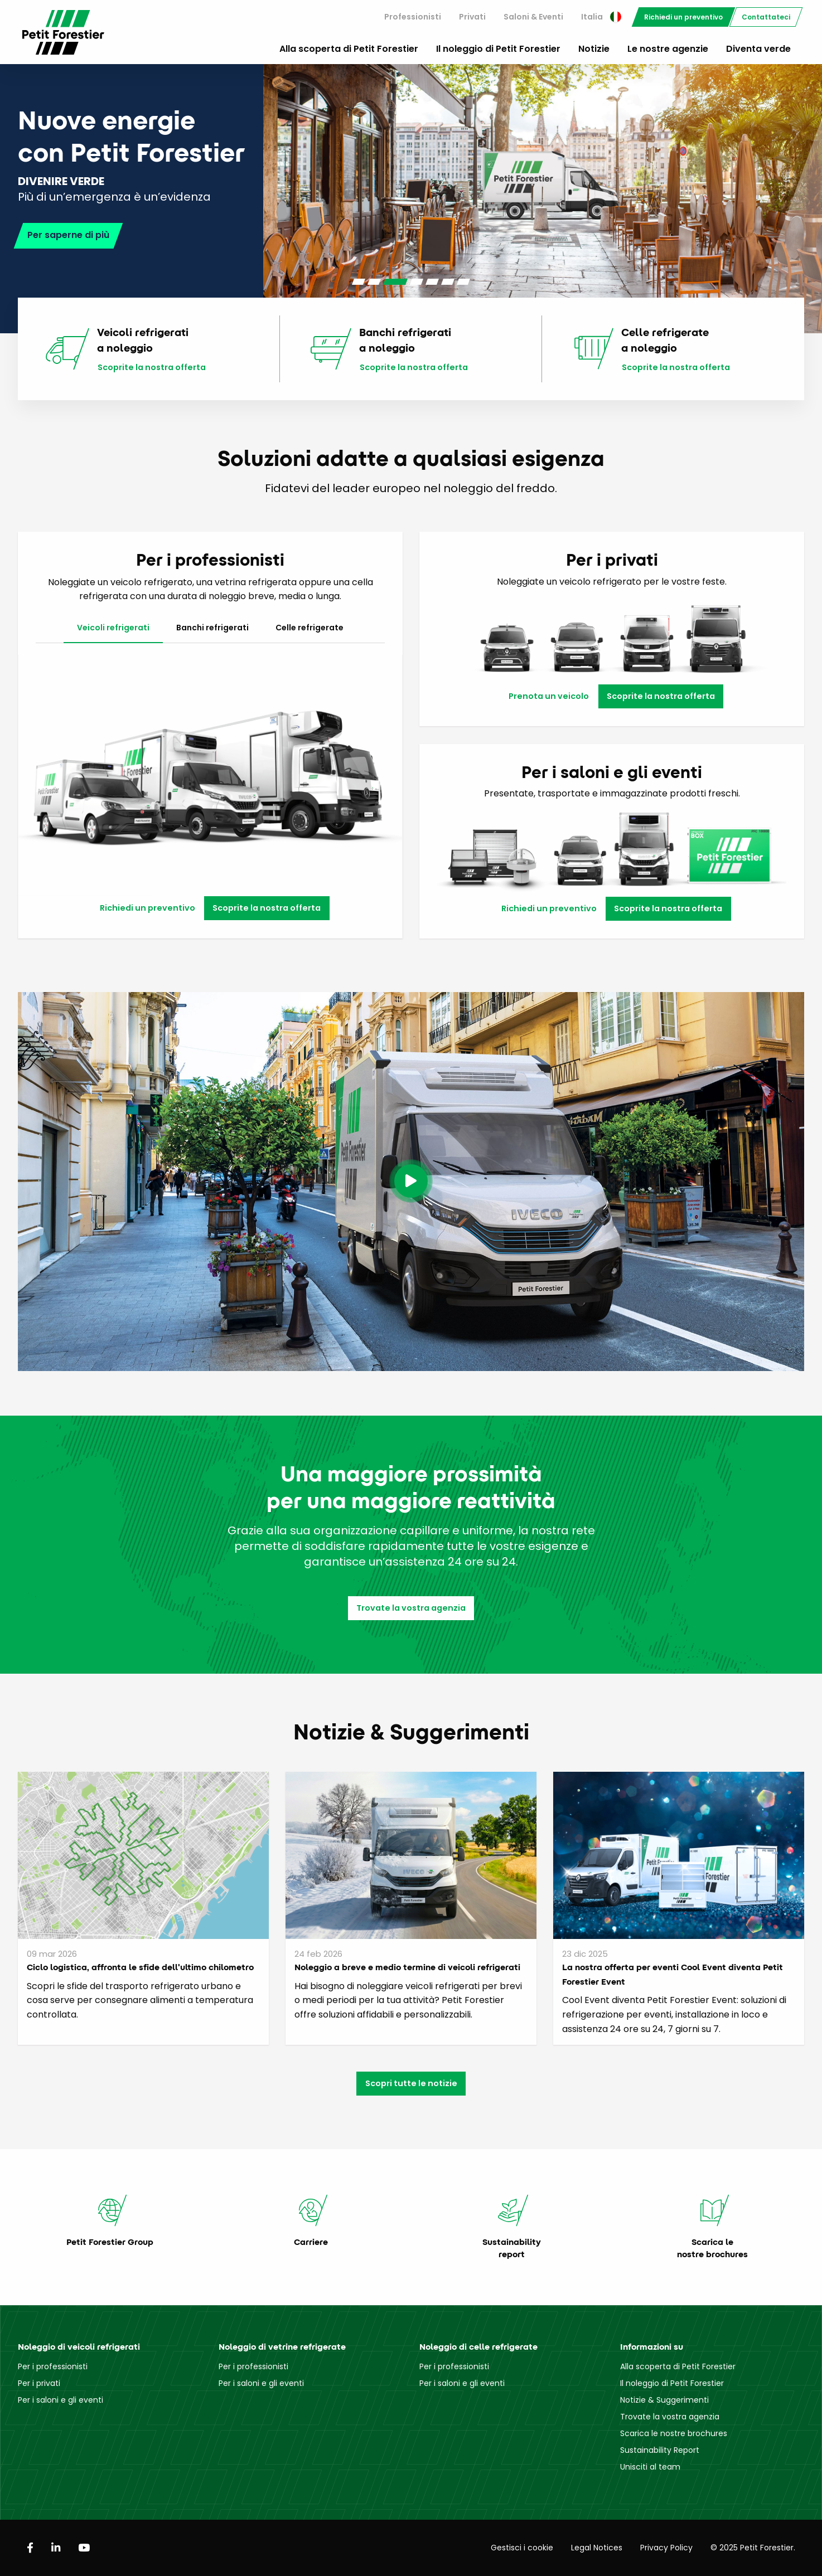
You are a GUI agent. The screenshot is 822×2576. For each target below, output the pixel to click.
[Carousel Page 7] (463, 282)
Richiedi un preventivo (683, 17)
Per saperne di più (68, 233)
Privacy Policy (666, 2547)
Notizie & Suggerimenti (664, 2399)
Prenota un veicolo (549, 696)
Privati (472, 16)
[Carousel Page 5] (432, 282)
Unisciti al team (650, 2466)
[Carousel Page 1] (358, 282)
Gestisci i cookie (522, 2547)
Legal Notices (596, 2547)
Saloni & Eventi (533, 16)
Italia (601, 16)
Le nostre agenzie (667, 48)
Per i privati (39, 2383)
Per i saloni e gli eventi (60, 2399)
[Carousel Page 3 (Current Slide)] (395, 282)
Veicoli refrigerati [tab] (113, 627)
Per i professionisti (53, 2366)
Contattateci (766, 17)
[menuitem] (412, 17)
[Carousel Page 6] (447, 282)
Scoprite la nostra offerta (152, 367)
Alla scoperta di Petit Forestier (348, 48)
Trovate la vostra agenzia (411, 1607)
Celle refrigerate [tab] (309, 627)
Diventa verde (758, 48)
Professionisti (412, 16)
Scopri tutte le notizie (411, 2083)
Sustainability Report (659, 2450)
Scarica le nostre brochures (673, 2433)
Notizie (594, 48)
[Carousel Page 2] (374, 282)
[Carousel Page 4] (416, 282)
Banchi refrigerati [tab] (212, 627)
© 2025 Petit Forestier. (752, 2547)
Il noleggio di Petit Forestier (498, 48)
